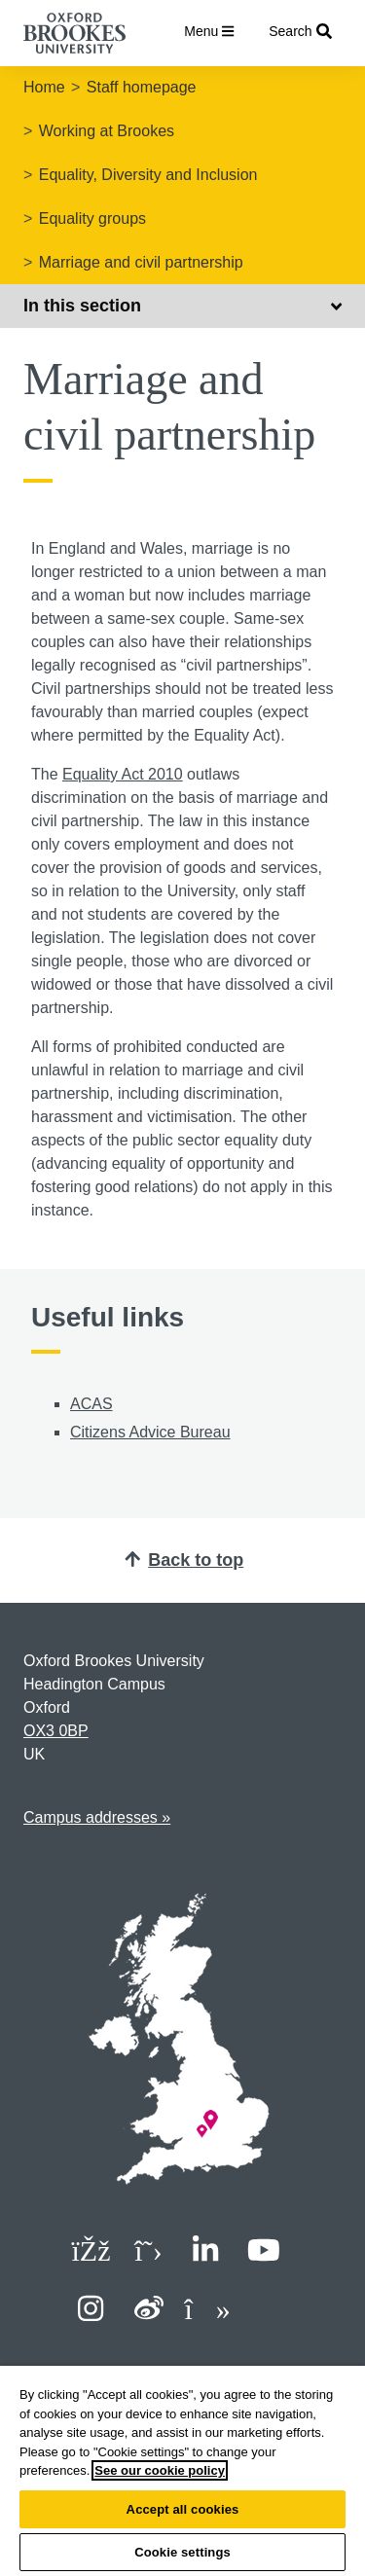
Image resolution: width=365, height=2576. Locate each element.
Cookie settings (182, 2552)
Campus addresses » (96, 1817)
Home (44, 87)
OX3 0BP (56, 1731)
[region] (182, 2471)
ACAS (91, 1404)
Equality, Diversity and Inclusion (148, 174)
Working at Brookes (106, 131)
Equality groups (92, 218)
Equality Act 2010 (122, 774)
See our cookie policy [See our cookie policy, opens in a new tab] (159, 2470)
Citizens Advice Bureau (150, 1432)
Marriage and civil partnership (141, 262)
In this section (182, 305)
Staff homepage (142, 87)
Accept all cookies (183, 2509)
